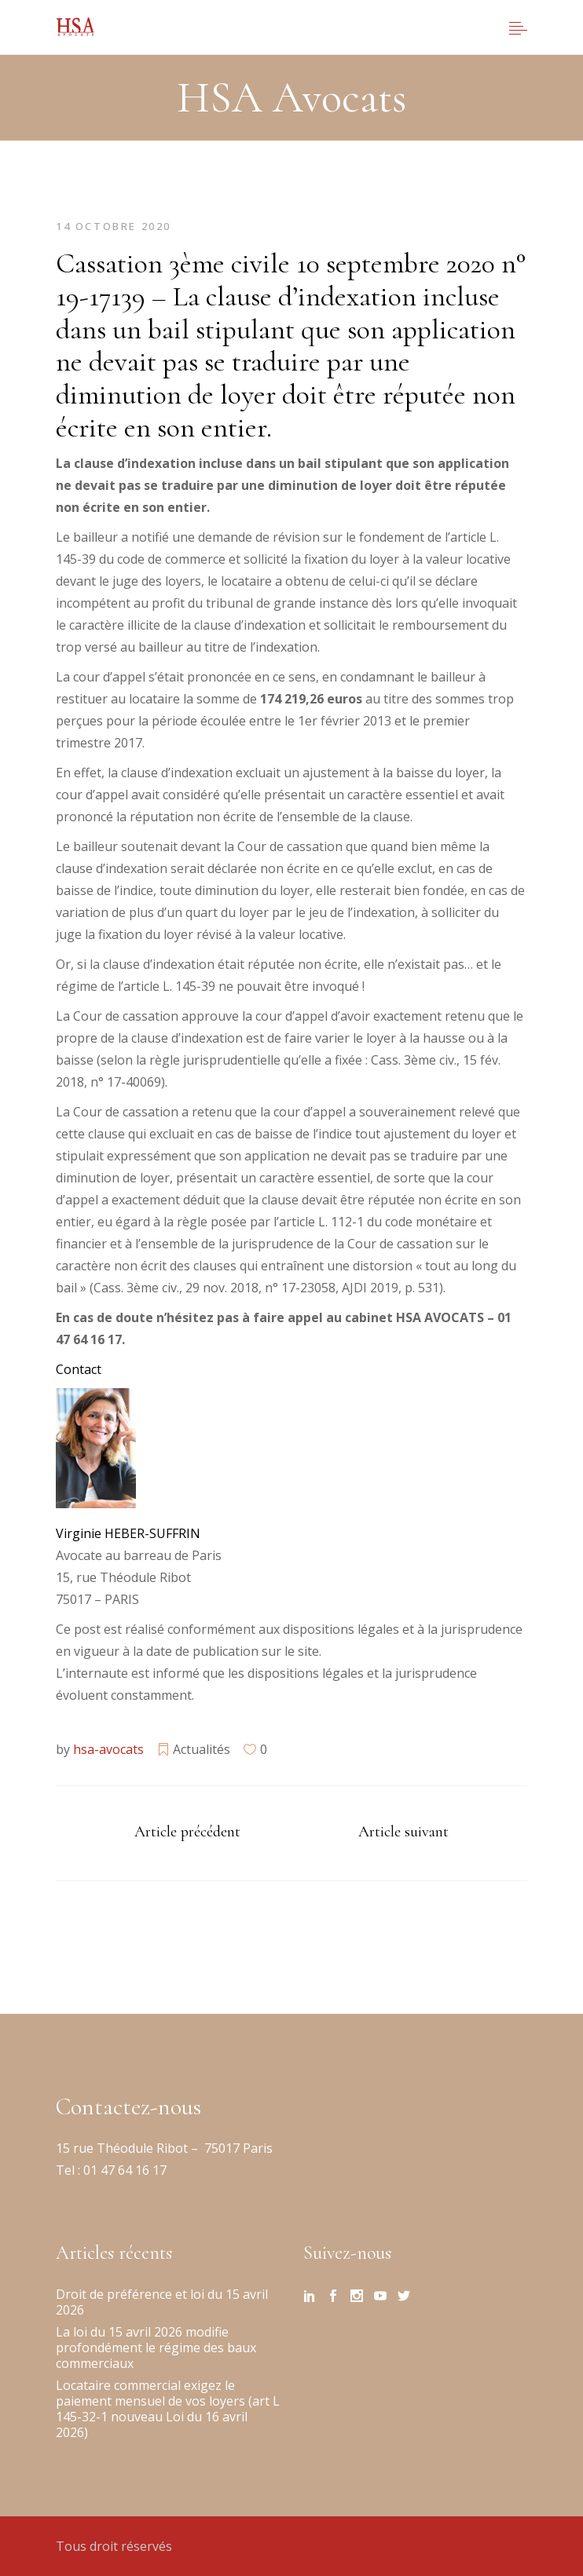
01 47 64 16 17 (123, 2170)
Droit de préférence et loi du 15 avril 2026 (162, 2302)
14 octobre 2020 (113, 226)
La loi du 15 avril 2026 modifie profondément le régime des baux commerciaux (156, 2347)
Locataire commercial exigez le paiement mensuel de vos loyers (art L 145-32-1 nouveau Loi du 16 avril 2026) (168, 2408)
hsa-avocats (108, 1749)
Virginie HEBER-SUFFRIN (128, 1533)
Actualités (201, 1749)
